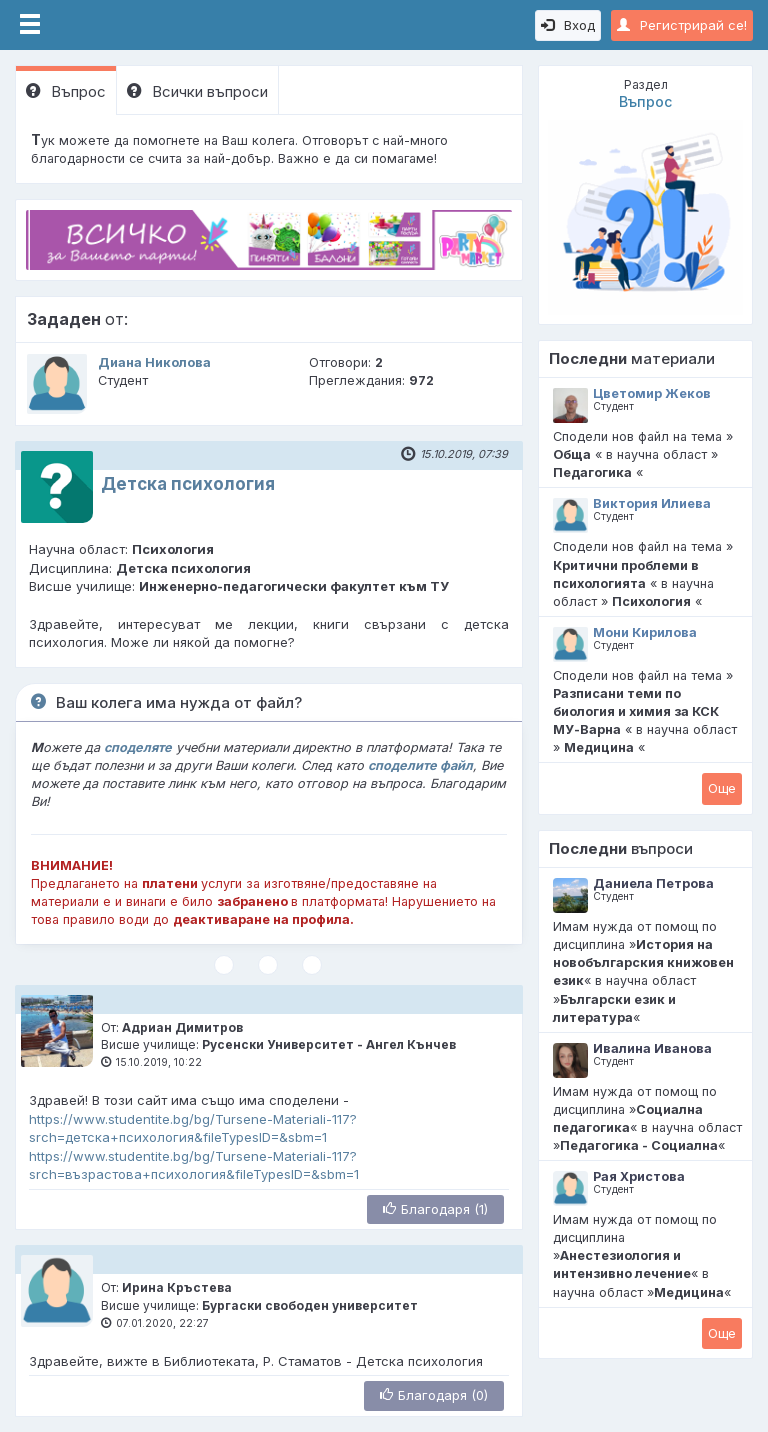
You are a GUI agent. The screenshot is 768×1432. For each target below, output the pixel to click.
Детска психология (188, 484)
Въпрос (66, 91)
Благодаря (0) (434, 1395)
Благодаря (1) (435, 1209)
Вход (568, 25)
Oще (722, 788)
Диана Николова (154, 362)
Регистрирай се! (682, 25)
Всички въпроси (197, 91)
